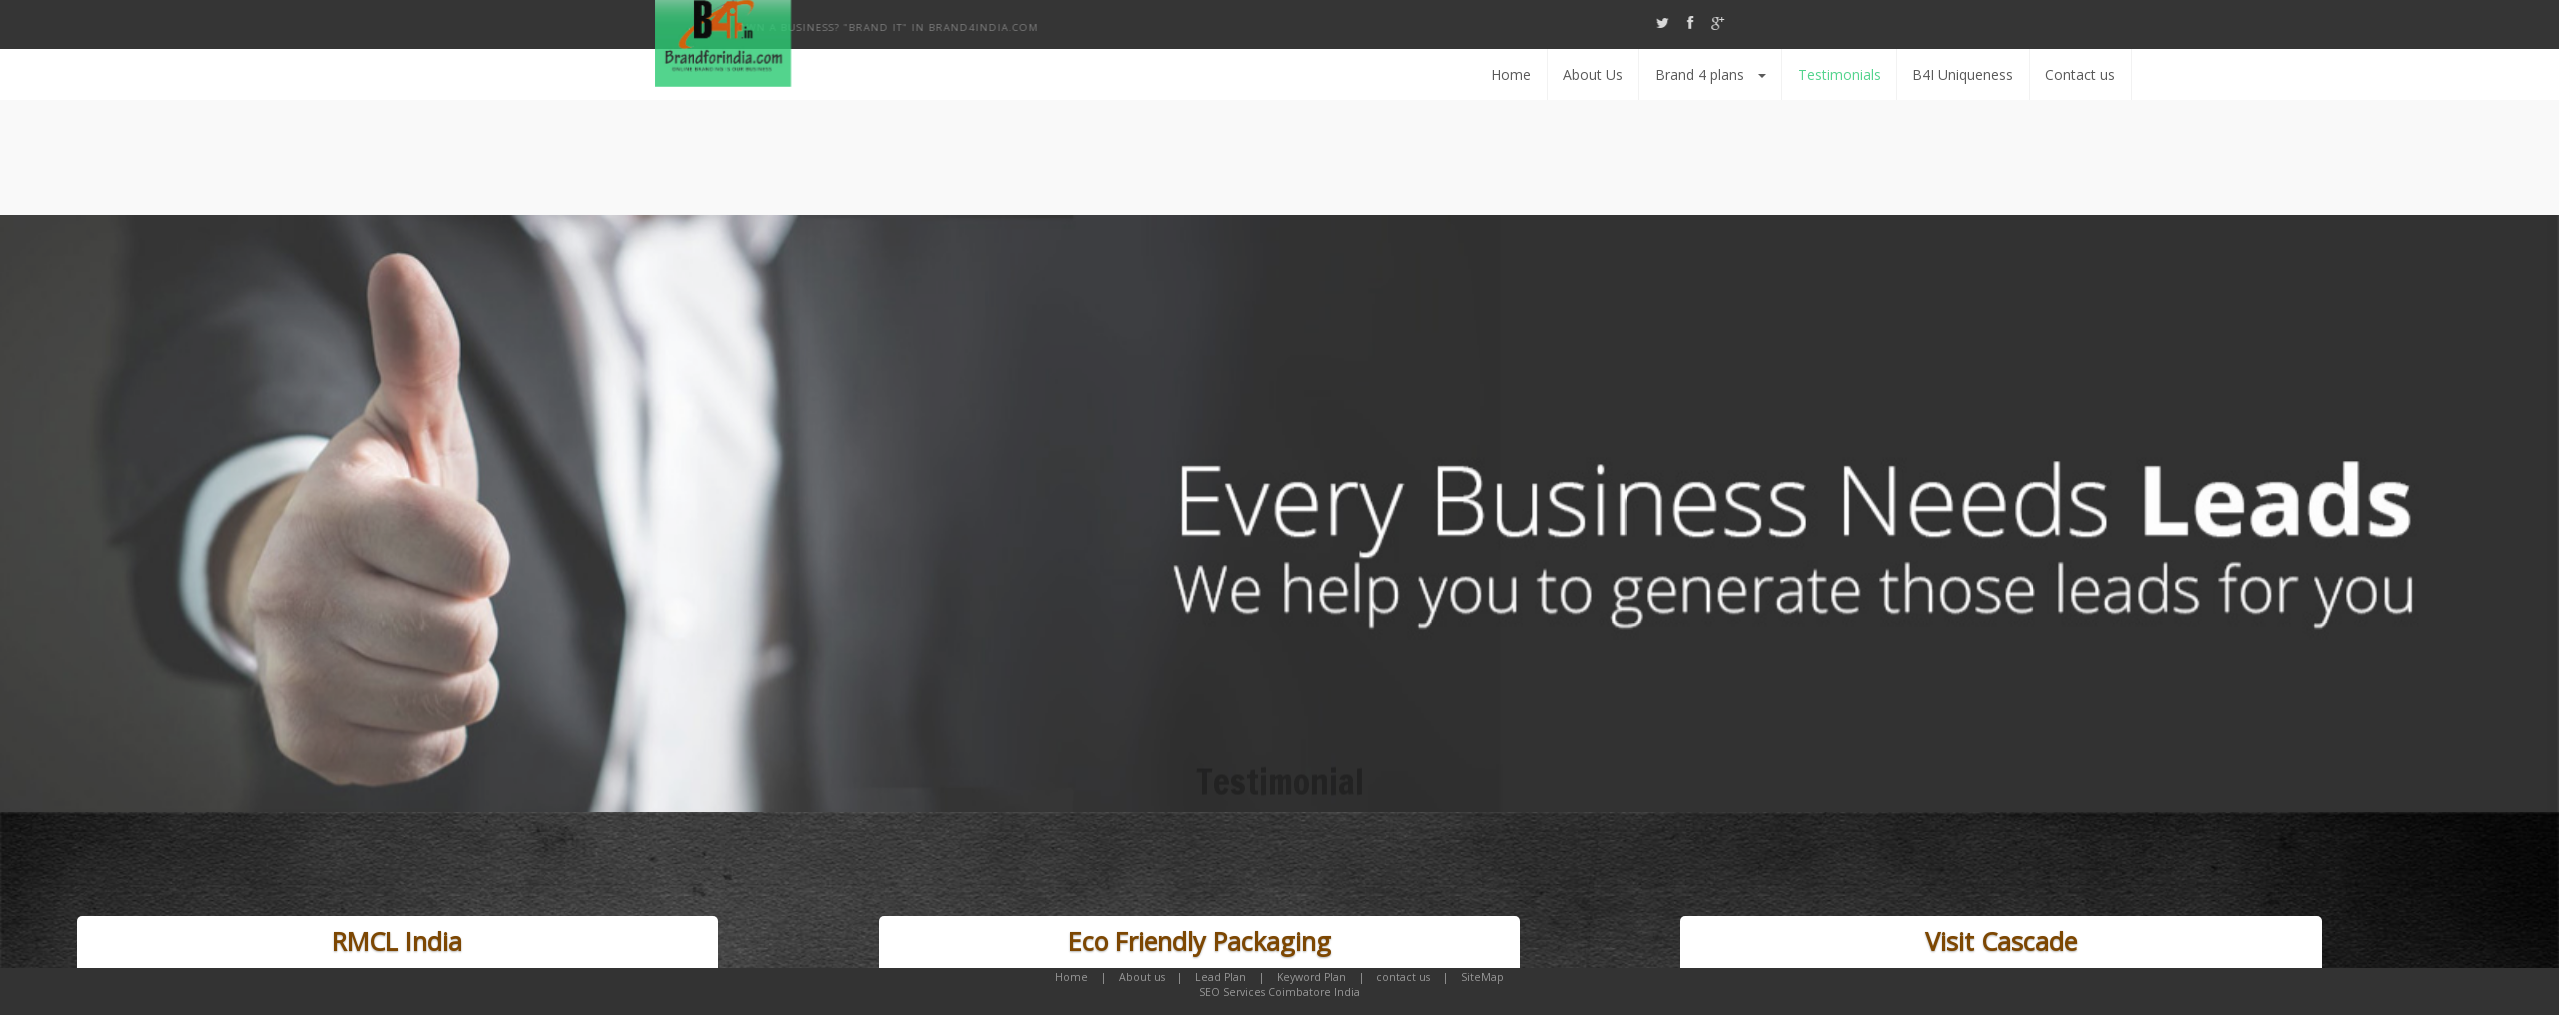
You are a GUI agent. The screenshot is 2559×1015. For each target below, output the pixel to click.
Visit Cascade (2001, 941)
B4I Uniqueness (2344, 74)
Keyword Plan (1311, 977)
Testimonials (2220, 74)
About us (1142, 977)
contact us (1403, 977)
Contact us (2461, 74)
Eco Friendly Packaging (1199, 941)
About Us (1974, 74)
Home (1892, 74)
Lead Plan (1220, 977)
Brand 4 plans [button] (2091, 74)
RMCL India (397, 941)
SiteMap (1482, 977)
